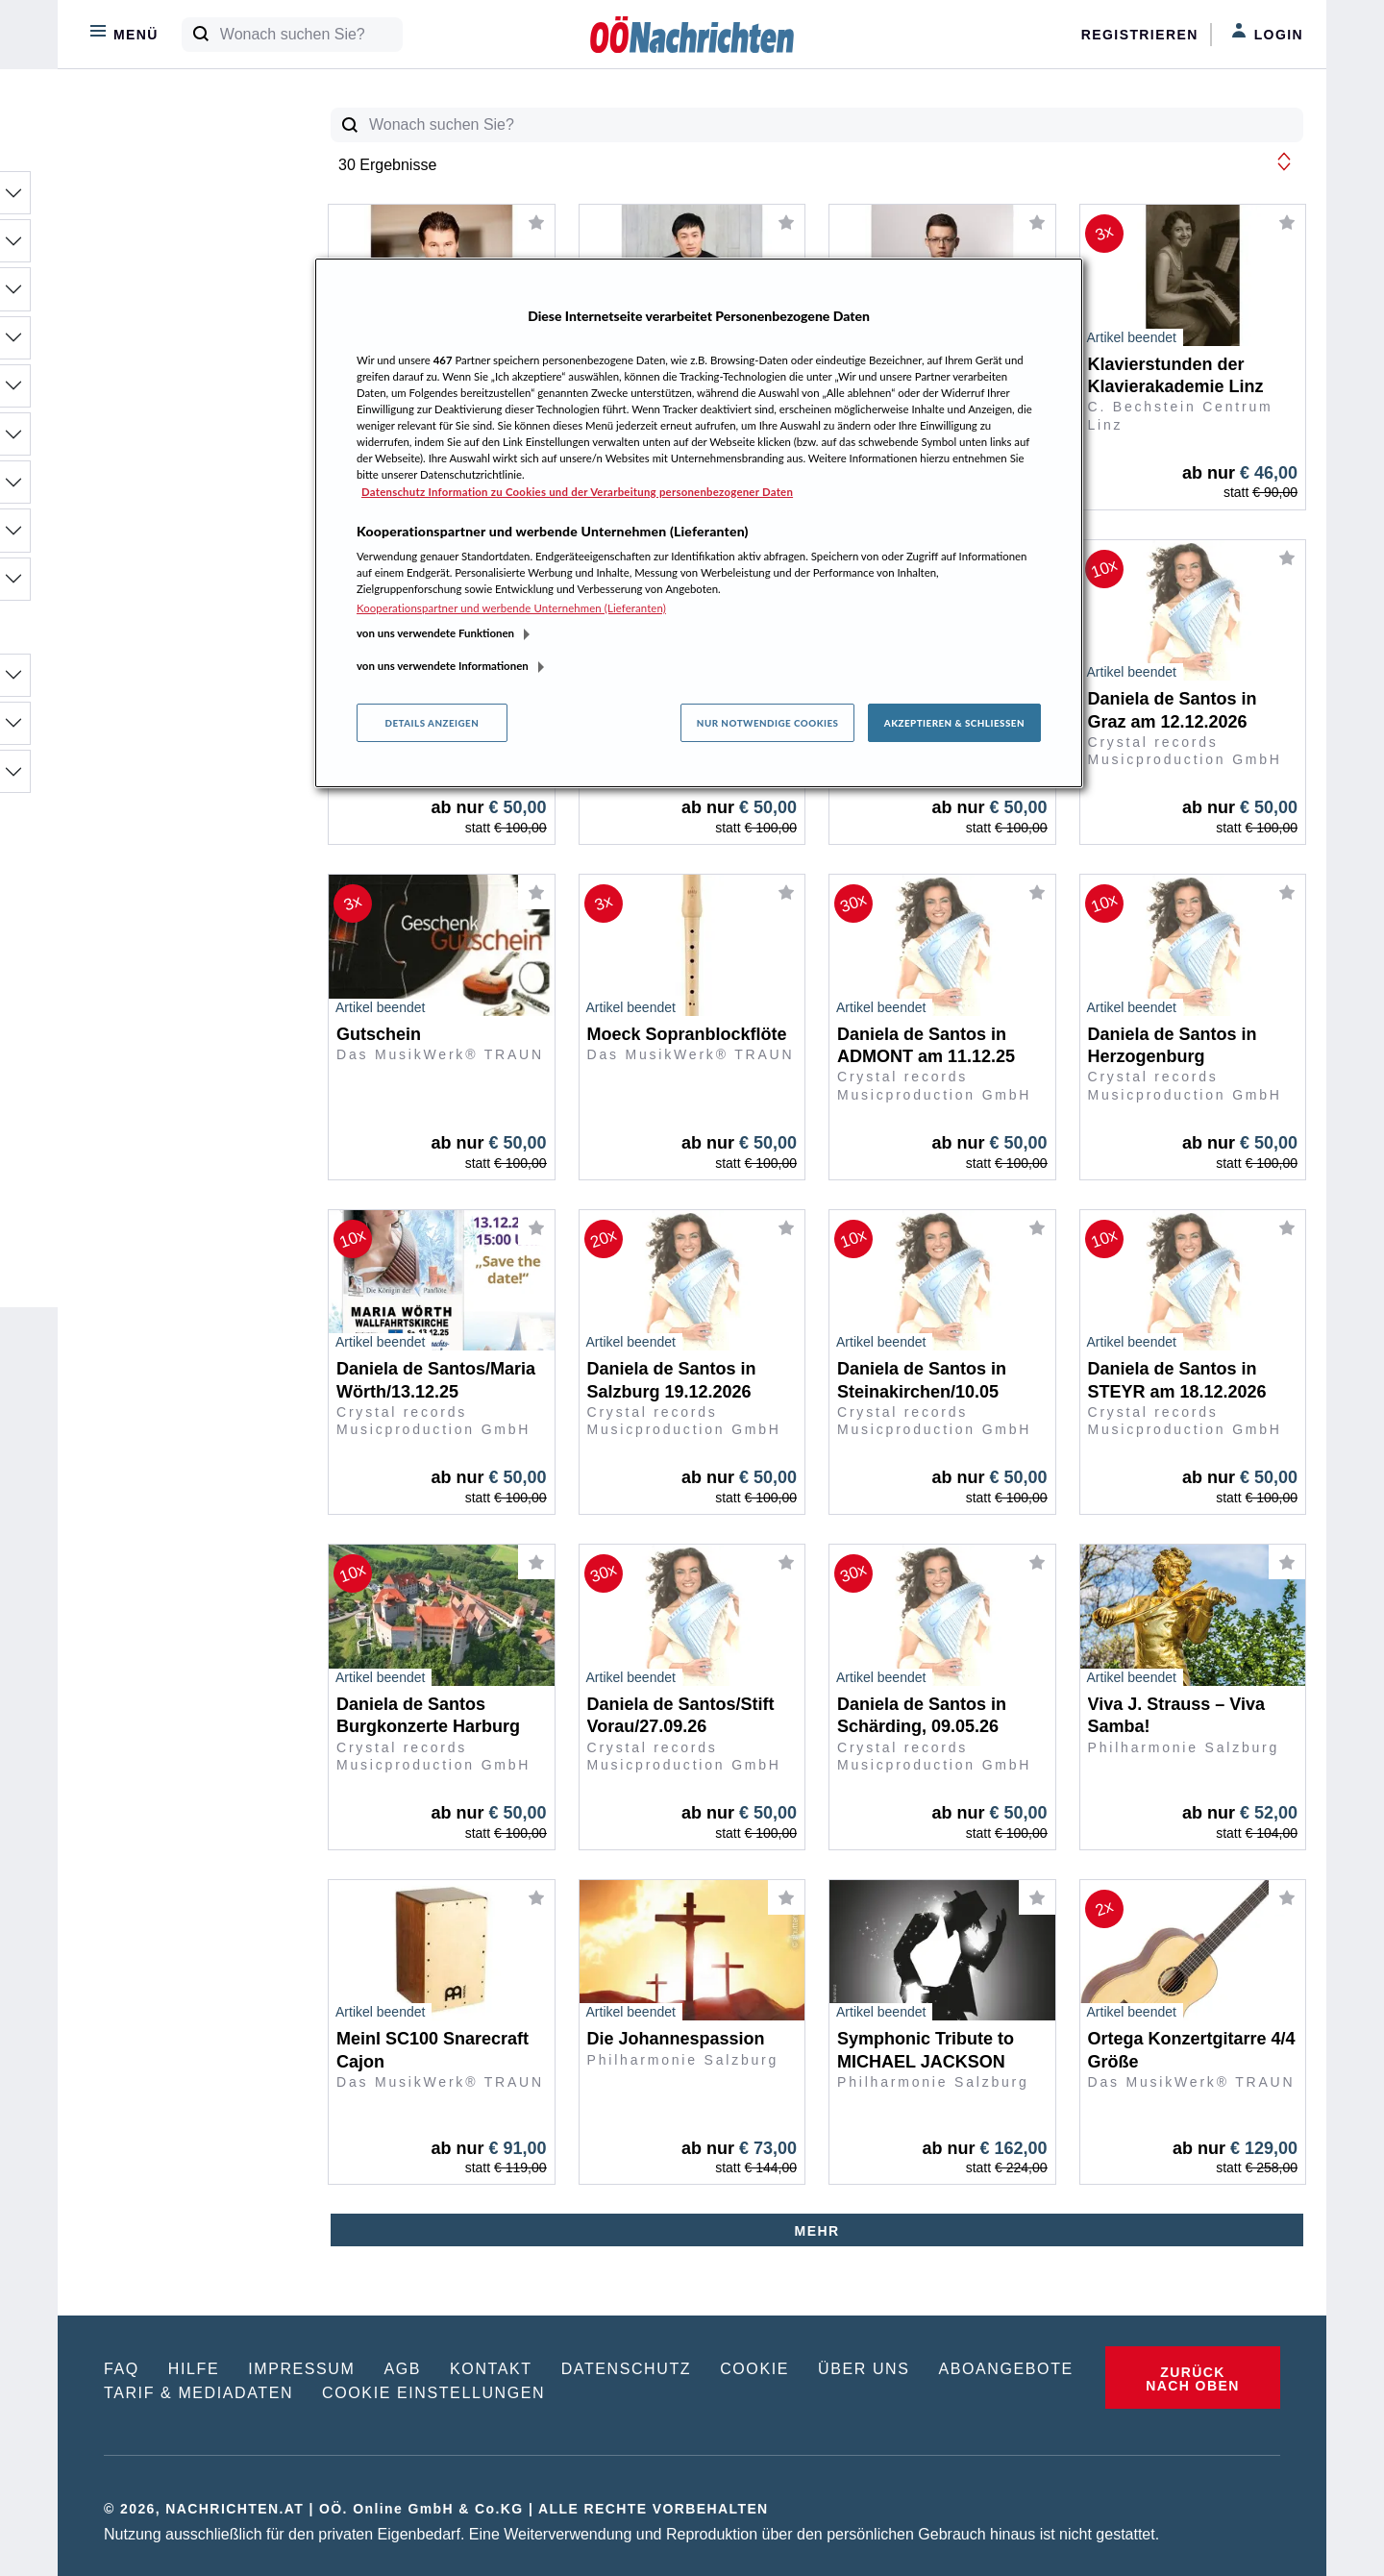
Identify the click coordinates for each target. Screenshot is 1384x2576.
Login (1267, 32)
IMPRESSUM (301, 2369)
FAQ (121, 2369)
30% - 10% (148, 881)
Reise (174, 440)
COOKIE (754, 2369)
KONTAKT (491, 2369)
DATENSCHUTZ (626, 2369)
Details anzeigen (431, 723)
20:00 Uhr (145, 1261)
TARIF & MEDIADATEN (198, 2393)
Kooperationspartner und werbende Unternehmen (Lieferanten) (511, 608)
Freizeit (174, 295)
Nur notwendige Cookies (768, 723)
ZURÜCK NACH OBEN (1192, 2379)
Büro (174, 247)
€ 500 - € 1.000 (163, 1063)
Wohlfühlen (174, 536)
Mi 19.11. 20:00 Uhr (179, 1186)
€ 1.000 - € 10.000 (173, 1088)
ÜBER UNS (863, 2369)
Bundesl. (174, 729)
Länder (174, 777)
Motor (174, 392)
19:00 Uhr (145, 1211)
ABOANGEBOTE (1006, 2369)
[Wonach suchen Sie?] (311, 34)
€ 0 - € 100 (148, 988)
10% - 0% (144, 906)
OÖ (174, 681)
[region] (698, 523)
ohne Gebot (151, 931)
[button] (1284, 161)
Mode (174, 344)
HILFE (193, 2369)
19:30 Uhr (145, 1236)
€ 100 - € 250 (156, 1013)
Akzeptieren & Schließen (954, 723)
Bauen (174, 199)
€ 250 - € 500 (156, 1038)
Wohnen (174, 585)
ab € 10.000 (152, 1113)
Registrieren (1140, 34)
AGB (402, 2369)
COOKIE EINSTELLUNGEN (433, 2393)
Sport (174, 488)
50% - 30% (148, 856)
